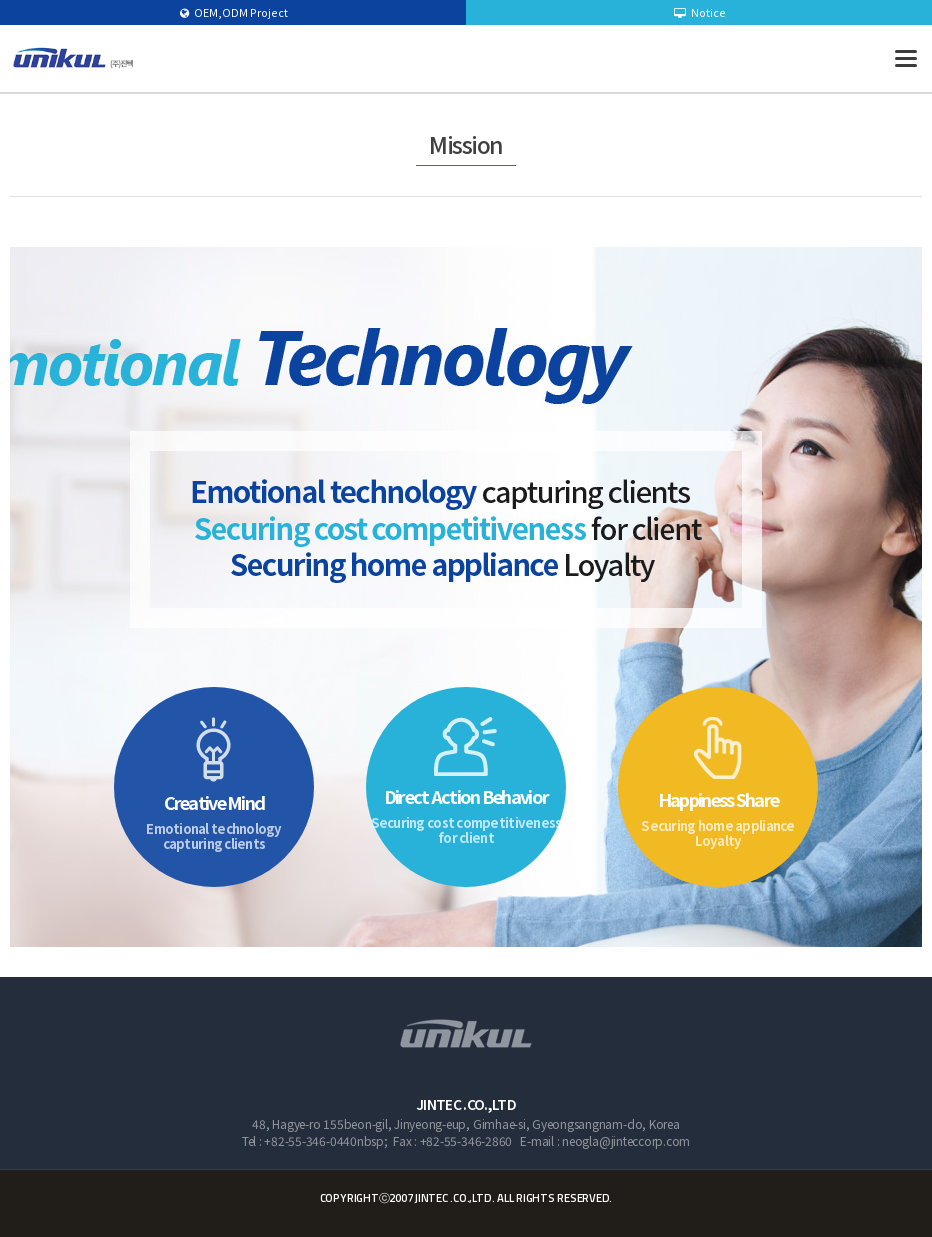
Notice (700, 12)
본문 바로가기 (0, 0)
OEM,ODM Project (234, 12)
